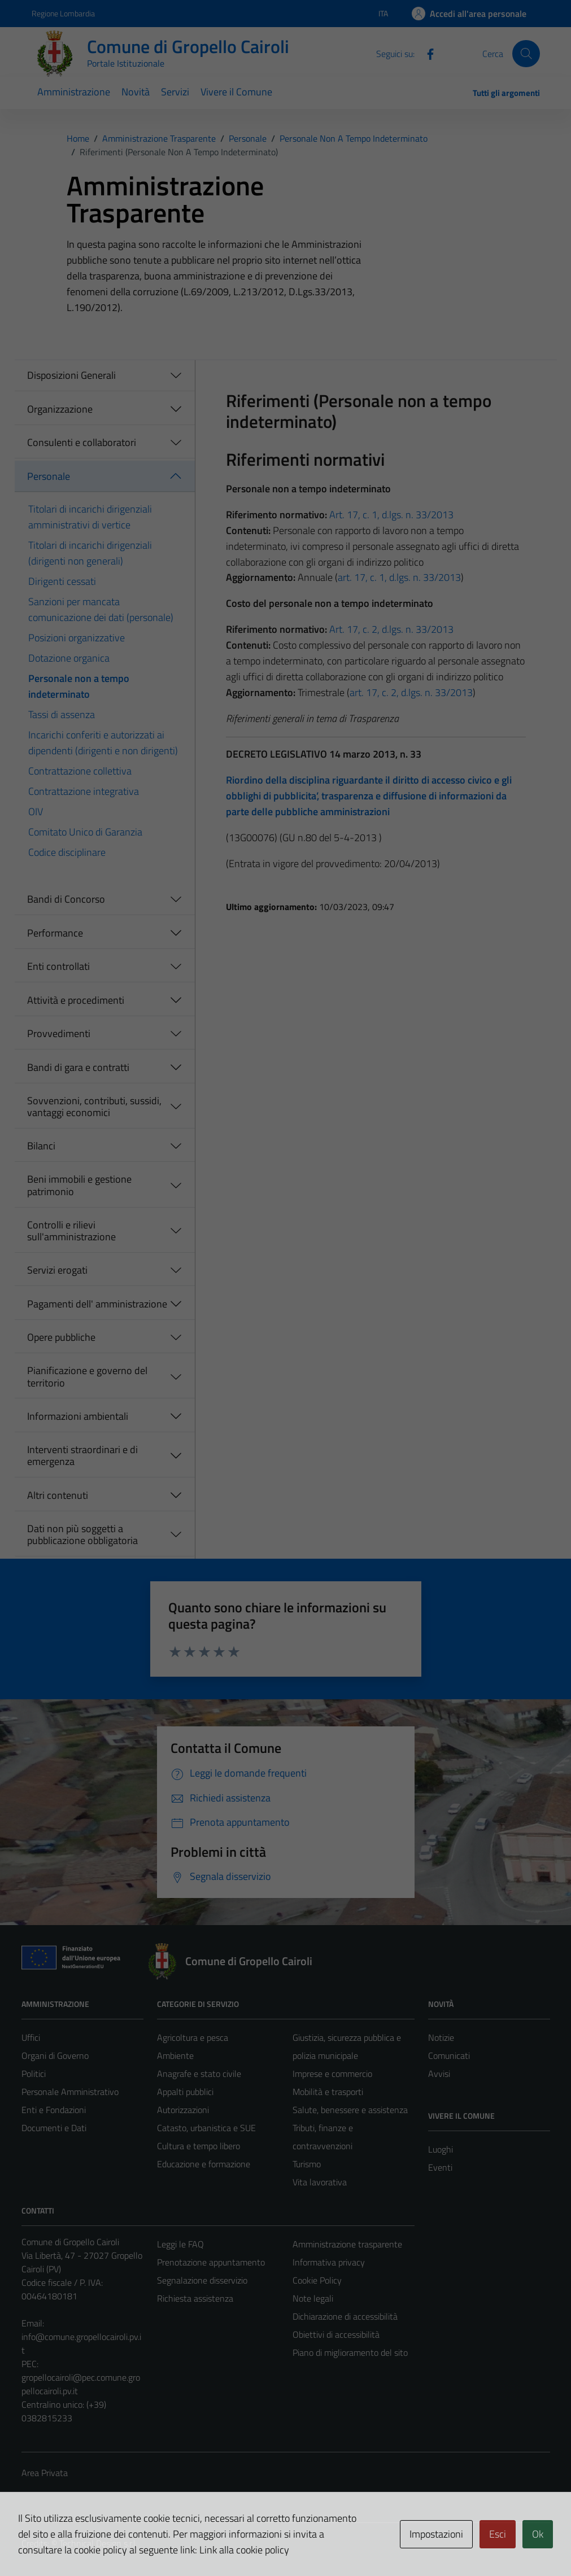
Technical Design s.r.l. (98, 2543)
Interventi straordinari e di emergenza (82, 1455)
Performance (55, 933)
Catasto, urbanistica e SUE (206, 2128)
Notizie (441, 2037)
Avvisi (439, 2073)
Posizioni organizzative (76, 637)
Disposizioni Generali (71, 375)
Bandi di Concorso (66, 899)
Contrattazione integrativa (83, 791)
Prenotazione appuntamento (211, 2262)
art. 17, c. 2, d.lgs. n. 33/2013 (411, 692)
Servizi (175, 91)
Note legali (313, 2298)
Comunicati (449, 2055)
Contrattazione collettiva (80, 771)
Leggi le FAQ (180, 2244)
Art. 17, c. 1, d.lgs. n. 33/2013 (391, 514)
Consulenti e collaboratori (81, 442)
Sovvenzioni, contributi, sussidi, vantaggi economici (94, 1107)
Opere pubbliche (61, 1337)
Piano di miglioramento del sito (350, 2352)
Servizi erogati (57, 1270)
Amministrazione (73, 91)
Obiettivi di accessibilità (336, 2334)
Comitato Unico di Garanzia (85, 831)
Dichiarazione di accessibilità (345, 2316)
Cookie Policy (317, 2280)
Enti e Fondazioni (53, 2109)
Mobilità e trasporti (328, 2091)
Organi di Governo (55, 2055)
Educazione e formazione (203, 2164)
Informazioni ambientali (77, 1416)
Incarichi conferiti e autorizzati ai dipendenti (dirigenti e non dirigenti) (103, 742)
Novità (135, 91)
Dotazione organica (69, 658)
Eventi (440, 2167)
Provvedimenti (58, 1033)
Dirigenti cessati (62, 581)
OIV (35, 811)
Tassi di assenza (61, 714)
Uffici (30, 2037)
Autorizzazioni (183, 2109)
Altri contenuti (57, 1495)
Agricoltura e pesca (192, 2037)
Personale (48, 476)
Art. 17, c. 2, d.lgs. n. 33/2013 (391, 629)
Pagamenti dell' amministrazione (97, 1303)
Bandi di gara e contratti (78, 1067)
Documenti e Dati (53, 2128)
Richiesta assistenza (195, 2298)
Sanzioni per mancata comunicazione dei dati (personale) (100, 609)
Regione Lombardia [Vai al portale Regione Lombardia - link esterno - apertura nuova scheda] (63, 13)
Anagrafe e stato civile (199, 2073)
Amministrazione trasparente (347, 2244)
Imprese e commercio (332, 2073)
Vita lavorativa (320, 2182)
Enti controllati (58, 966)
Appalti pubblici (185, 2091)
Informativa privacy (329, 2262)
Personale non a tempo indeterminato (78, 686)
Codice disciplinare (67, 852)
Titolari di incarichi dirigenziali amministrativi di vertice (90, 516)
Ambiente (175, 2055)
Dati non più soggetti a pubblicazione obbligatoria (82, 1535)
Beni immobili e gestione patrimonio (79, 1185)
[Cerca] (525, 53)
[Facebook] (426, 53)
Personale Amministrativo (70, 2091)
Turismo (307, 2164)
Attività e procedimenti (75, 1000)
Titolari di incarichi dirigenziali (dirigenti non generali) (90, 552)
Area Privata (44, 2472)
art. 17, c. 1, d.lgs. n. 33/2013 (399, 577)
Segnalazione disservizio (202, 2280)
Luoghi (440, 2149)
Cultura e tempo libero (198, 2146)
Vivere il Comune (236, 91)
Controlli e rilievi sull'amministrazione (71, 1231)
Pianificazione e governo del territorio (87, 1376)
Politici (33, 2073)
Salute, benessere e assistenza (350, 2109)
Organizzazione (60, 409)
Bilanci (41, 1145)
